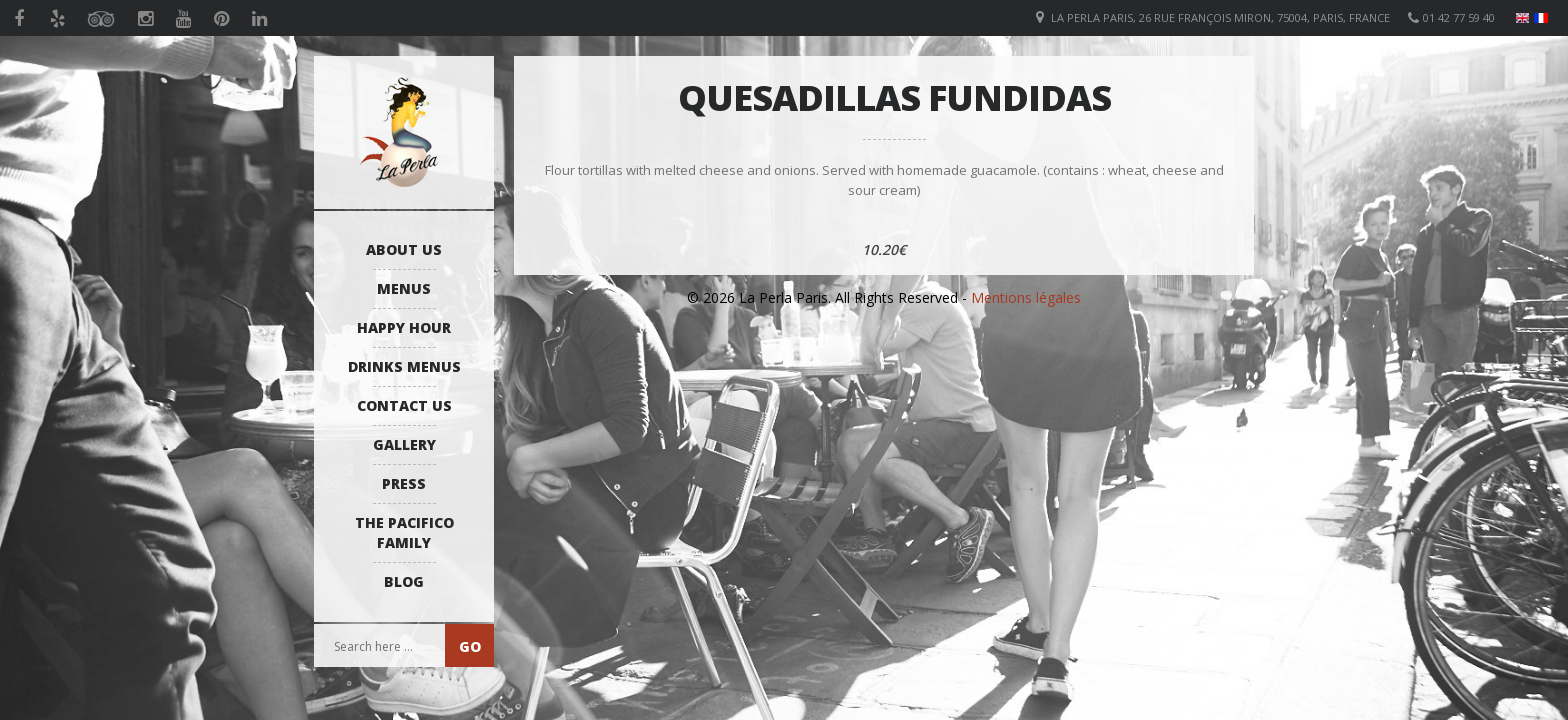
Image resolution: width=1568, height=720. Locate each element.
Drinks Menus (404, 366)
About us (404, 249)
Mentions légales (1026, 297)
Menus (404, 288)
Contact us (404, 405)
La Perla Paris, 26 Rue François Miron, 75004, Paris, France (1220, 17)
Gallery (404, 444)
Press (404, 483)
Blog (404, 581)
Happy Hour (404, 327)
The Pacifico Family (404, 532)
